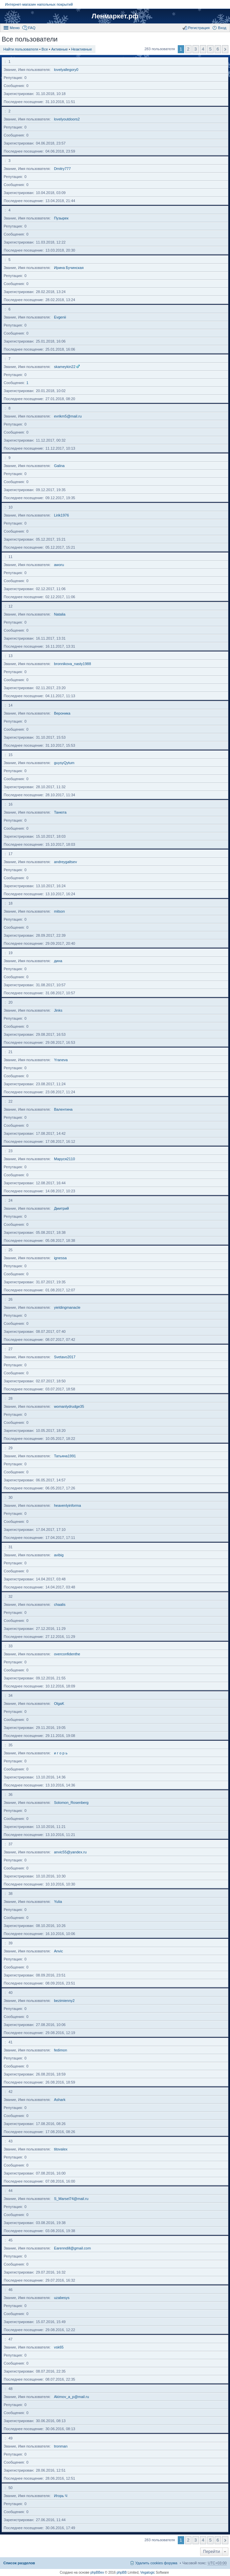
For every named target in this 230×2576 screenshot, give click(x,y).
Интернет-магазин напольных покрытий (39, 4)
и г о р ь (60, 1753)
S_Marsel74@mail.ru (71, 2199)
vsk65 (59, 2347)
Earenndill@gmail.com (72, 2248)
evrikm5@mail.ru (68, 416)
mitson (59, 911)
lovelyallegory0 (66, 70)
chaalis (59, 1604)
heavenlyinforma (67, 1505)
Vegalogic (147, 2572)
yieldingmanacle (67, 1307)
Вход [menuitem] (222, 28)
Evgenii (60, 317)
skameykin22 (64, 367)
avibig (59, 1555)
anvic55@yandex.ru (70, 1852)
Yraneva (61, 1060)
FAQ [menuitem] (31, 28)
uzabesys (61, 2298)
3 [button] (196, 49)
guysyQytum (64, 763)
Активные (59, 49)
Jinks (58, 1010)
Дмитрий (61, 1208)
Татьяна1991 (65, 1456)
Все (45, 49)
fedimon (60, 2050)
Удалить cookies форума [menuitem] (156, 2563)
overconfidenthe (67, 1654)
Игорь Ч (60, 2496)
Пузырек (61, 218)
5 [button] (210, 49)
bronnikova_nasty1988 (72, 664)
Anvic (58, 1951)
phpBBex (97, 2572)
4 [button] (203, 49)
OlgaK (59, 1703)
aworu (59, 565)
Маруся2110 (64, 1159)
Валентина (63, 1109)
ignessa (60, 1258)
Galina (59, 466)
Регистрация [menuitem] (199, 28)
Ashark (59, 2100)
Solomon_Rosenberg (71, 1803)
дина (58, 961)
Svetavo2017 (64, 1357)
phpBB (122, 2572)
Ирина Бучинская (68, 268)
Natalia (59, 614)
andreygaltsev (65, 862)
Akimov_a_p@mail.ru (71, 2397)
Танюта (60, 812)
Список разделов (19, 2563)
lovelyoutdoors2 (67, 119)
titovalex (60, 2149)
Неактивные (81, 49)
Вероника (62, 713)
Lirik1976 (61, 515)
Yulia (58, 1902)
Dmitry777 (62, 169)
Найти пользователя (20, 49)
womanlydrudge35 (69, 1406)
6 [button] (218, 49)
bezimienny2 (64, 2001)
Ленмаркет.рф (115, 16)
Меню (15, 28)
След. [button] (225, 49)
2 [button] (188, 49)
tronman (60, 2446)
